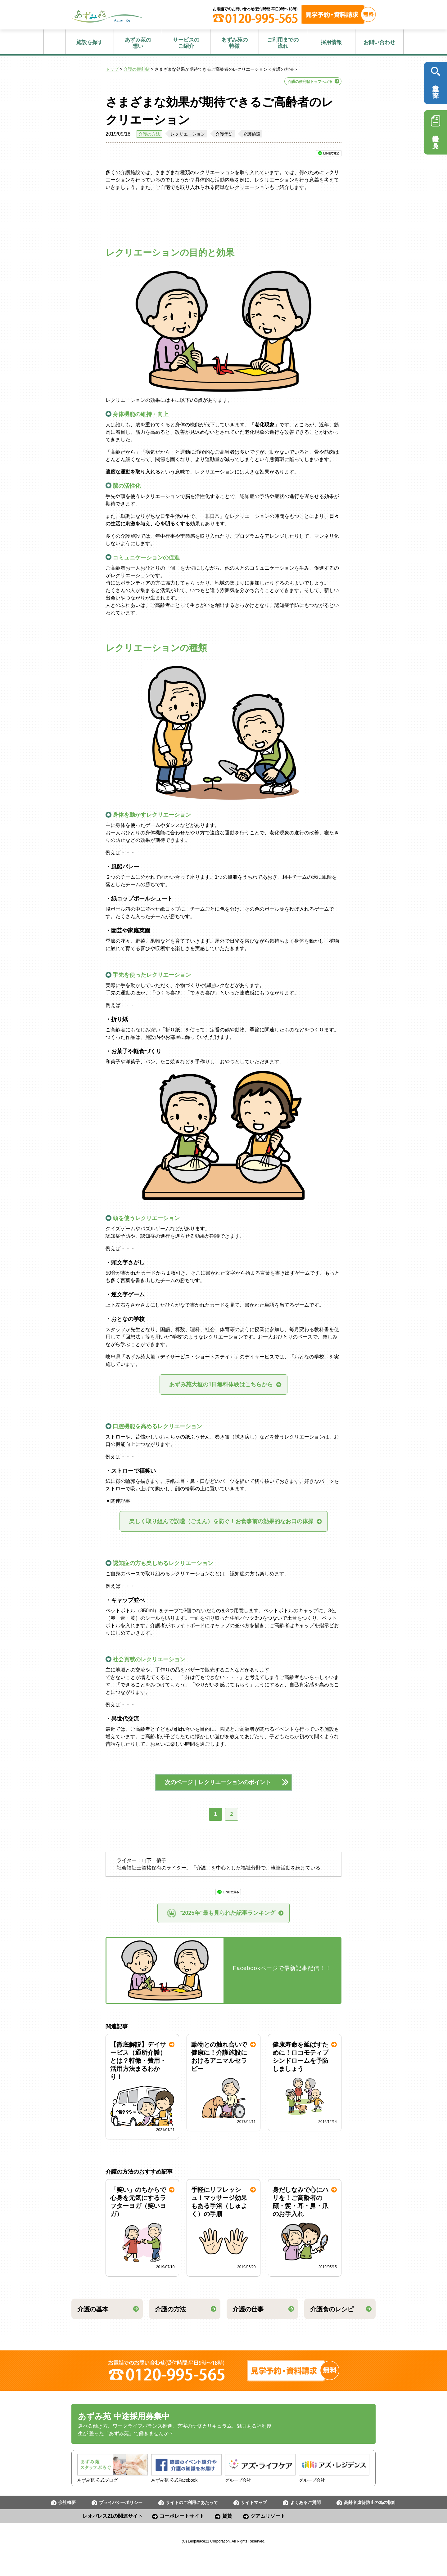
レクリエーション (187, 134)
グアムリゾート (268, 2516)
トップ (112, 69)
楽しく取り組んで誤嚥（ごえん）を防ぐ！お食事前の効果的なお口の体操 (221, 1521)
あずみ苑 (107, 16)
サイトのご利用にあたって (192, 2502)
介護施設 (251, 134)
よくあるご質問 (305, 2502)
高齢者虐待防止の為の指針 (370, 2502)
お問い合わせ (379, 42)
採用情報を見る (435, 130)
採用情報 (331, 42)
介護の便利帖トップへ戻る (310, 81)
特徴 (234, 43)
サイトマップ (254, 2502)
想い (138, 43)
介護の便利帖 (137, 69)
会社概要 (67, 2502)
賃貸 (227, 2516)
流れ (283, 43)
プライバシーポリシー (120, 2502)
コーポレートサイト (182, 2516)
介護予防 (224, 134)
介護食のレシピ (332, 2309)
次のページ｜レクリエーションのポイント (223, 1782)
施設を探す (89, 42)
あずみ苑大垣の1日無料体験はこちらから (221, 1384)
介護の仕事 (248, 2309)
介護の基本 (92, 2309)
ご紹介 (186, 43)
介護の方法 (149, 134)
